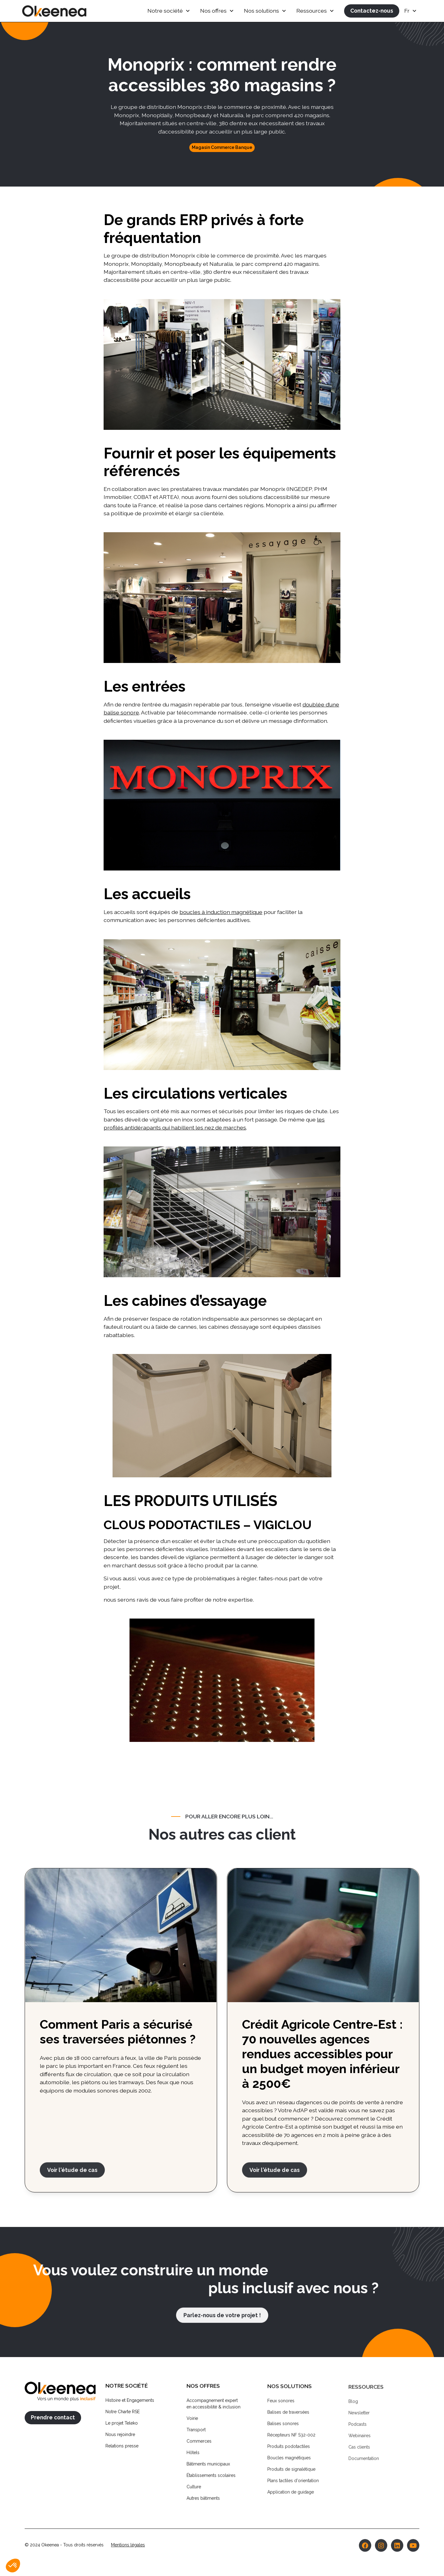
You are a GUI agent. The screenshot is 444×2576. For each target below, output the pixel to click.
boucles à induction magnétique (220, 912)
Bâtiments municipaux (208, 2469)
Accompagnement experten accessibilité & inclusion (213, 2409)
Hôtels (193, 2458)
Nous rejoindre (120, 2438)
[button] (168, 10)
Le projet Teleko (121, 2426)
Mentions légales (128, 2548)
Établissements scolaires (211, 2481)
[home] (54, 11)
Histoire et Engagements (129, 2403)
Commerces (199, 2446)
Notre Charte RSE (122, 2415)
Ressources (311, 10)
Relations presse (121, 2449)
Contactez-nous (371, 10)
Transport (196, 2435)
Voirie (192, 2424)
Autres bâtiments (203, 2503)
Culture (194, 2492)
